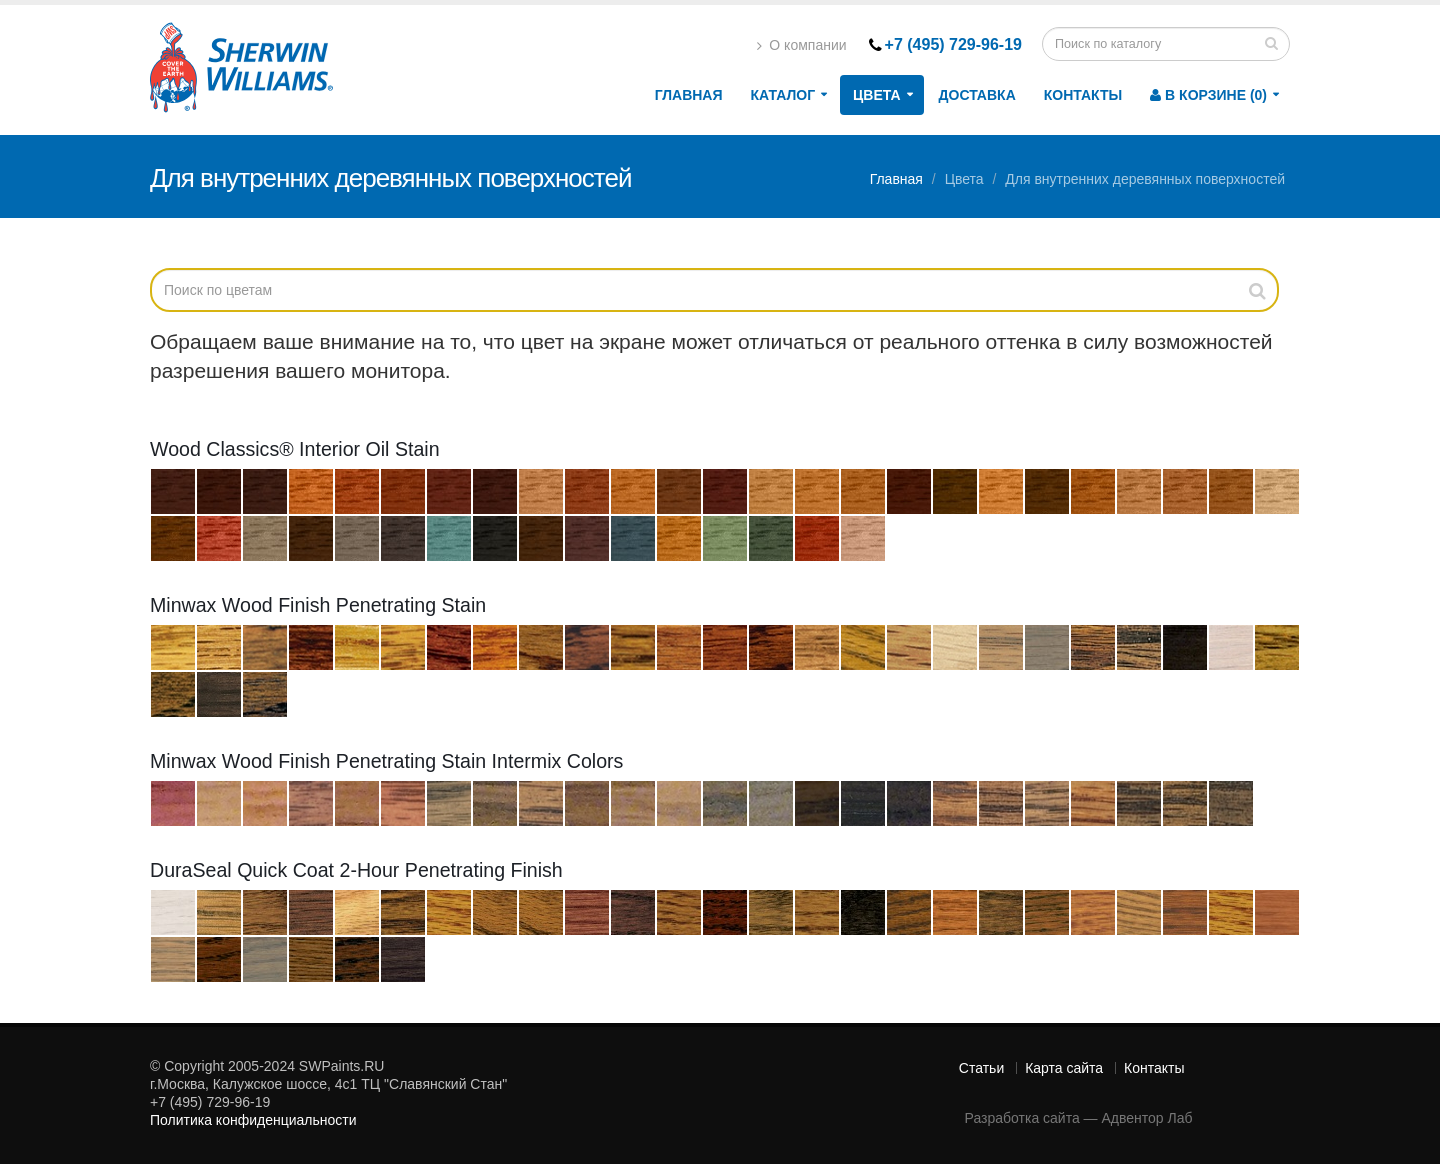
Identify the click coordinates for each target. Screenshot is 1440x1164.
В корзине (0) (1208, 95)
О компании (801, 45)
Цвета (876, 95)
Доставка (977, 95)
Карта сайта (1064, 1068)
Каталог (783, 95)
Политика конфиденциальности (253, 1120)
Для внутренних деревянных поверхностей (1145, 179)
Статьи (981, 1068)
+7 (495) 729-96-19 (953, 44)
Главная (689, 95)
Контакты (1083, 95)
